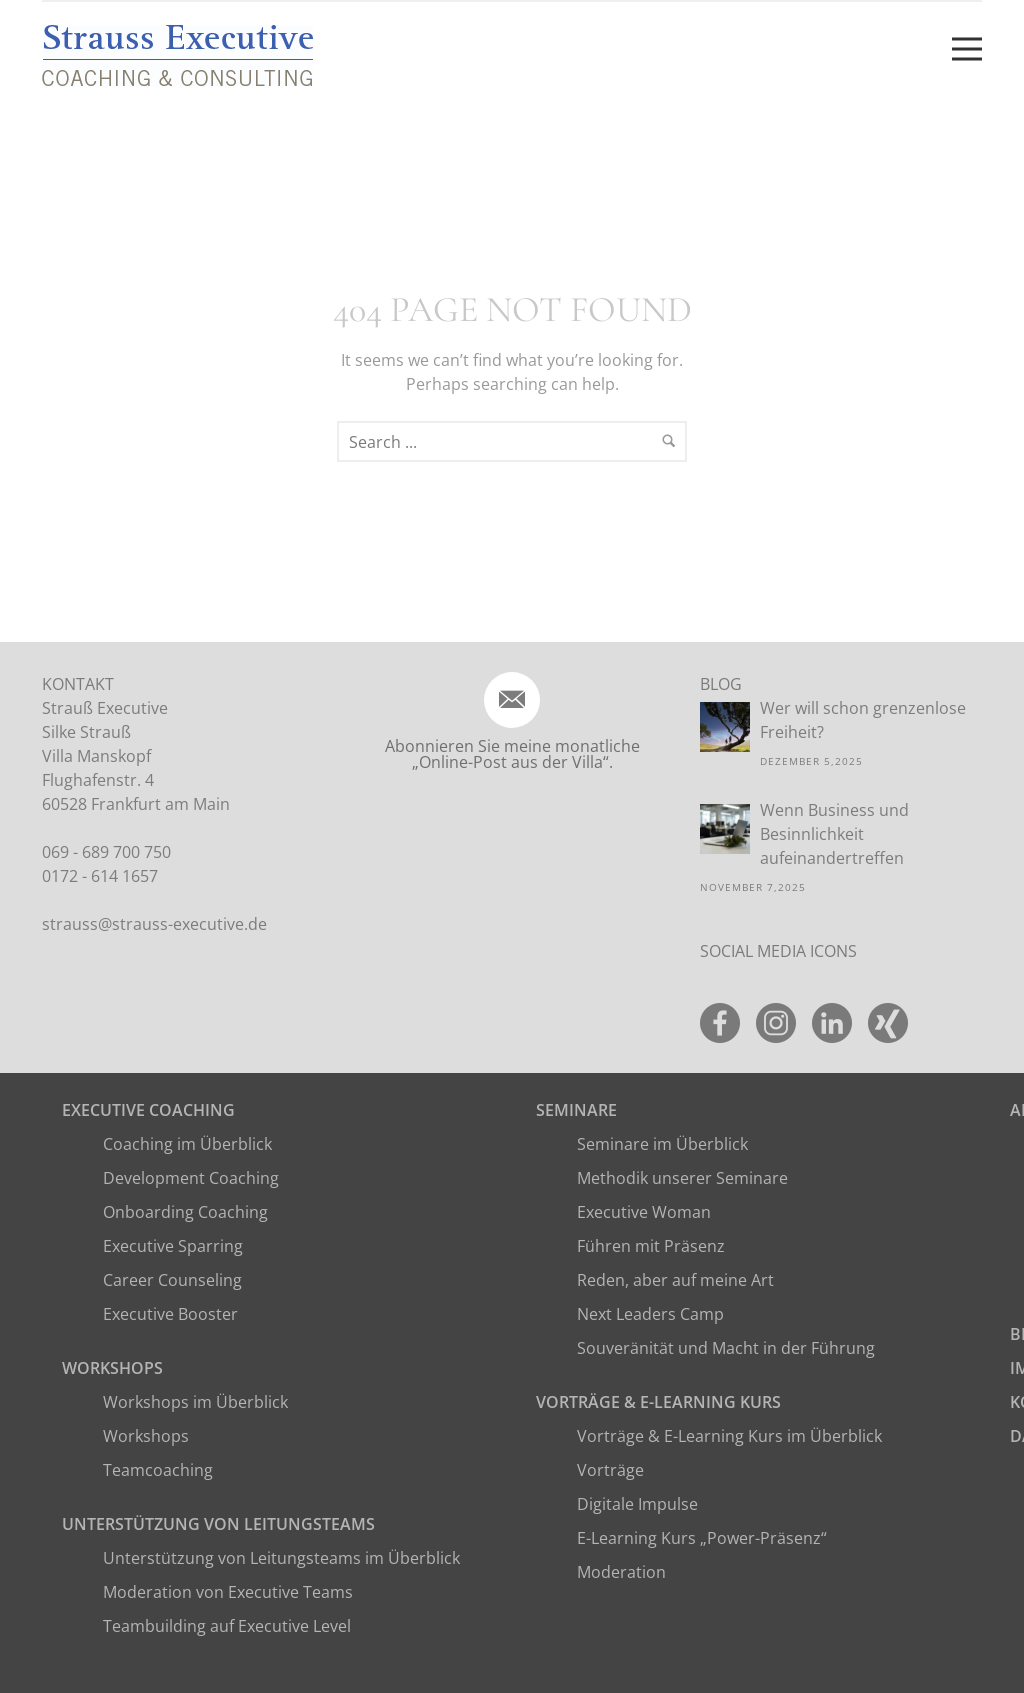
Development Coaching (191, 1178)
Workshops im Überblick (195, 1402)
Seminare (576, 1110)
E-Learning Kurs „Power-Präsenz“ (702, 1538)
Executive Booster (170, 1314)
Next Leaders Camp (650, 1314)
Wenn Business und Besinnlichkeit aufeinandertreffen (834, 834)
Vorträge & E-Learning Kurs (658, 1402)
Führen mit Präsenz (651, 1246)
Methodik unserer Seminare (682, 1178)
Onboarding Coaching (185, 1212)
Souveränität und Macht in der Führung (726, 1348)
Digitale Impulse (637, 1504)
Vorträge (610, 1470)
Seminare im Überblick (662, 1144)
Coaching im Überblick (187, 1144)
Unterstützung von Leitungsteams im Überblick (281, 1558)
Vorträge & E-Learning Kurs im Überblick (729, 1436)
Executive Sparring (173, 1246)
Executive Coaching (148, 1110)
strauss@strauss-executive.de (154, 924)
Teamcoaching (158, 1470)
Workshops (112, 1368)
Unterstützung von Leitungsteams (218, 1524)
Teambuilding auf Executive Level (227, 1626)
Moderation (621, 1572)
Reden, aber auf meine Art (675, 1280)
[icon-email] (512, 700)
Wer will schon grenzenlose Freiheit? (863, 720)
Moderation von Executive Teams (228, 1592)
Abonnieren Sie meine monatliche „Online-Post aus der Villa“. (512, 754)
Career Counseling (172, 1280)
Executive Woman (644, 1212)
